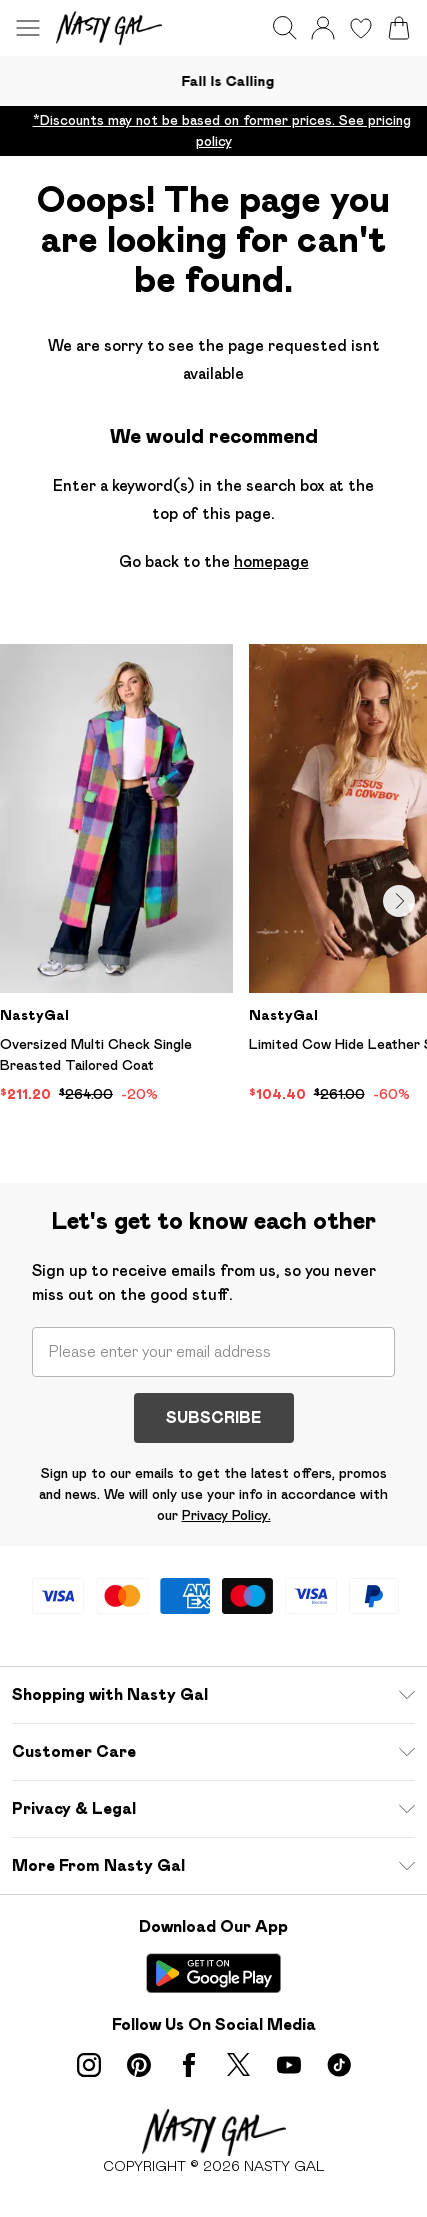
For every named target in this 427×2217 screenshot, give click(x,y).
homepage (271, 561)
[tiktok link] (339, 2065)
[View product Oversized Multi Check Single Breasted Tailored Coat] (116, 874)
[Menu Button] (28, 28)
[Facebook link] (189, 2065)
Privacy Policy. (226, 1515)
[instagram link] (89, 2065)
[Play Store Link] (213, 1973)
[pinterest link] (139, 2065)
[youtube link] (289, 2065)
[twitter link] (239, 2065)
